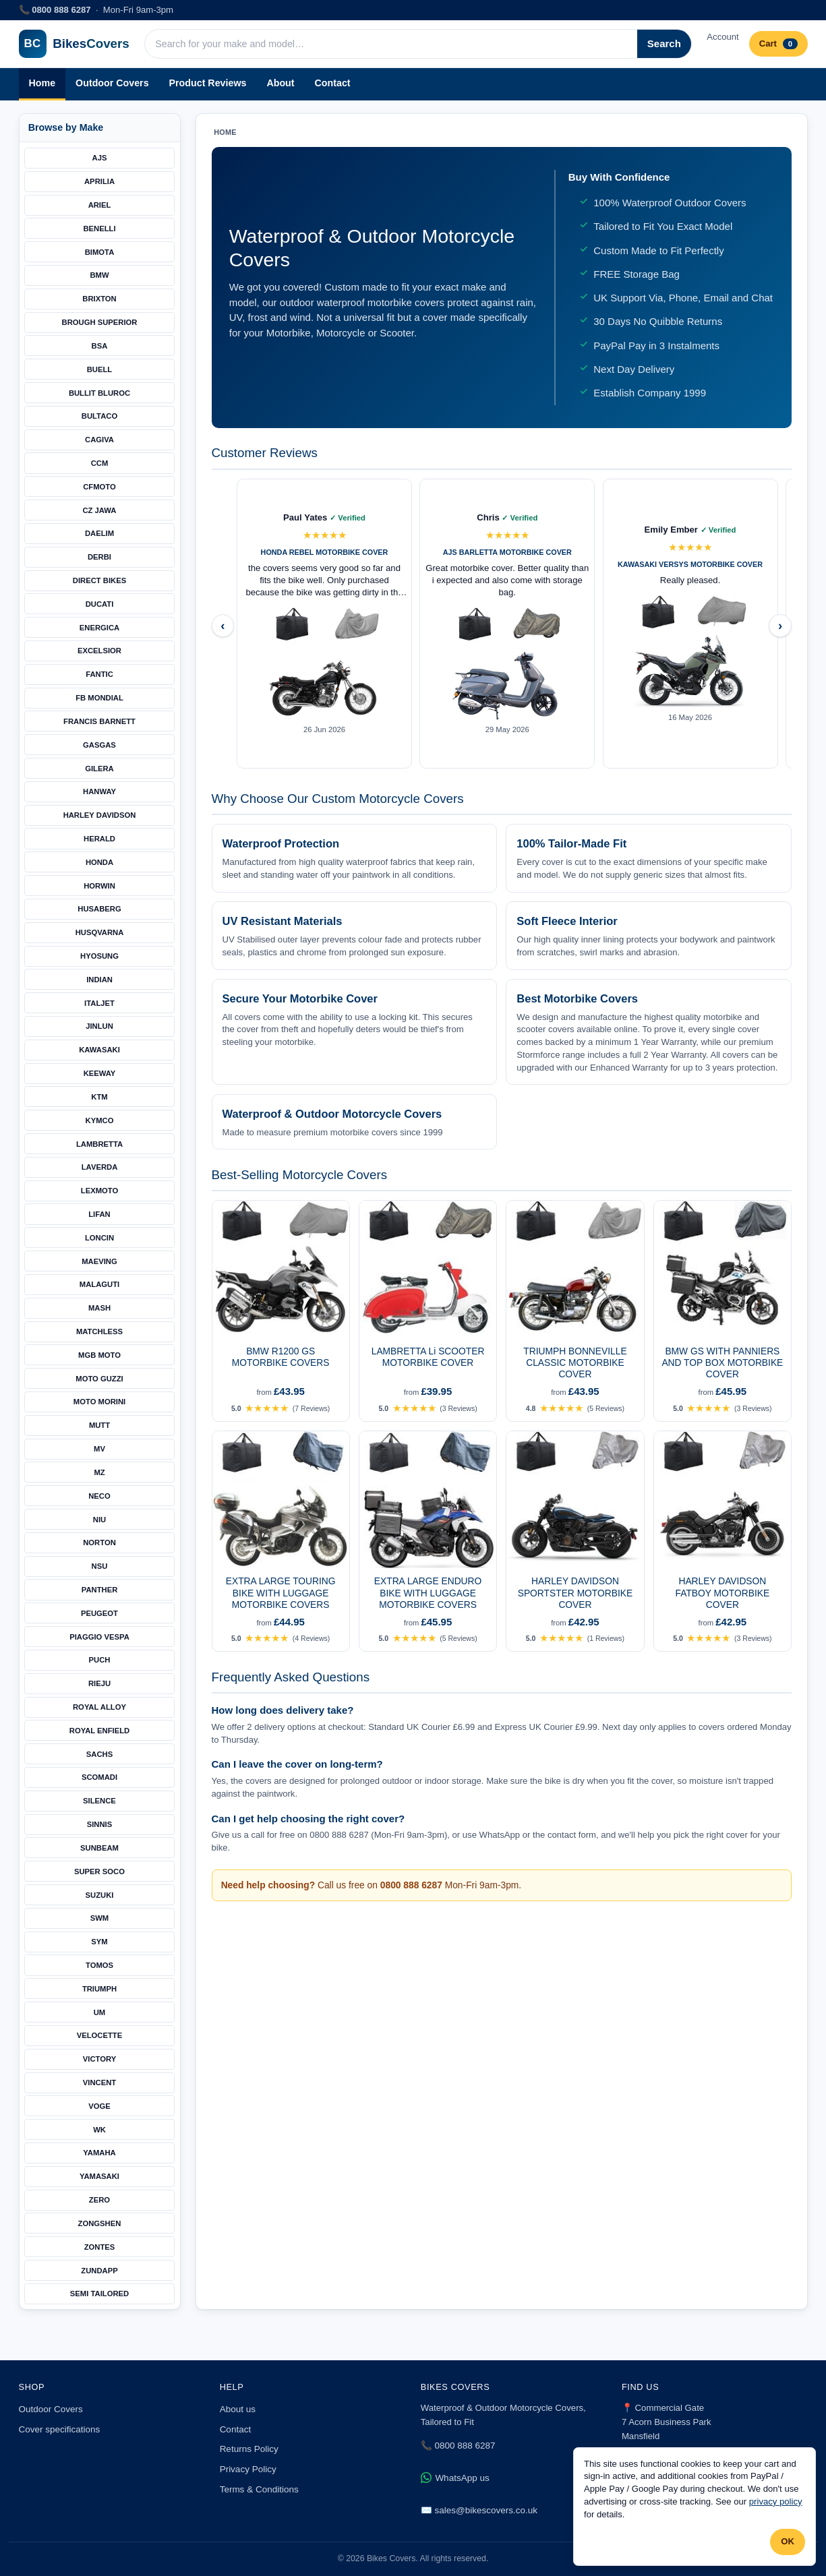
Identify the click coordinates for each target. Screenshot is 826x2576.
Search (664, 43)
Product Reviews (208, 83)
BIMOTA (100, 252)
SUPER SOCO (99, 1871)
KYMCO (100, 1120)
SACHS (99, 1754)
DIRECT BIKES (99, 580)
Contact (333, 83)
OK (787, 2541)
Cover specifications (59, 2429)
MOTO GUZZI (99, 1379)
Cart (778, 43)
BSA (100, 346)
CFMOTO (99, 487)
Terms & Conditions (259, 2489)
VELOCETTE (100, 2035)
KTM (99, 1097)
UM (100, 2012)
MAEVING (99, 1261)
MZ (99, 1472)
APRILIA (99, 181)
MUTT (99, 1425)
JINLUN (99, 1026)
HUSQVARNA (100, 932)
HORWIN (99, 886)
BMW (99, 275)
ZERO (99, 2200)
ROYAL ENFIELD (99, 1731)
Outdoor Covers (112, 83)
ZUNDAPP (99, 2271)
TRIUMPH (99, 1989)
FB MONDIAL (99, 698)
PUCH (100, 1660)
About (280, 83)
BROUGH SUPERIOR (100, 322)
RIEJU (99, 1683)
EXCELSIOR (99, 651)
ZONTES (99, 2247)
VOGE (99, 2106)
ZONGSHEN (99, 2223)
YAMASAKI (99, 2176)
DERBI (99, 557)
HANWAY (99, 791)
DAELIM (99, 533)
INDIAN (99, 980)
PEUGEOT (99, 1613)
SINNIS (100, 1824)
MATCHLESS (99, 1331)
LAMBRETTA (99, 1144)
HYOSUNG (99, 956)
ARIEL (99, 205)
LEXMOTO (99, 1191)
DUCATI (100, 604)
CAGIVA (99, 440)
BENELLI (99, 228)
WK (99, 2130)
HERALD (99, 839)
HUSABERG (99, 909)
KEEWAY (100, 1073)
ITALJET (99, 1003)
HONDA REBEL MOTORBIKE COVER (324, 552)
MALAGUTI (99, 1284)
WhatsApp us (455, 2477)
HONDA (99, 862)
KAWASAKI (99, 1050)
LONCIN (99, 1238)
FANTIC (99, 674)
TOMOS (99, 1965)
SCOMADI (99, 1777)
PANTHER (100, 1590)
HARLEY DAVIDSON (99, 815)
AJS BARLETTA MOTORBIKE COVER (507, 552)
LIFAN (99, 1214)
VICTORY (99, 2059)
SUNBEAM (99, 1848)
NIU (99, 1520)
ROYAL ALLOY (99, 1707)
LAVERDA (100, 1167)
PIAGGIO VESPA (99, 1637)
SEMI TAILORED (99, 2293)
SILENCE (99, 1801)
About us (238, 2409)
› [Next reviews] (780, 625)
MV (99, 1449)
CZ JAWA (99, 510)
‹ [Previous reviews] (222, 625)
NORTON (99, 1542)
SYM (99, 1942)
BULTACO (99, 416)
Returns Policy (249, 2449)
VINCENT (99, 2082)
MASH (99, 1308)
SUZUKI (100, 1895)
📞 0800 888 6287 (458, 2445)
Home (42, 83)
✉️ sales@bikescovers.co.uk (479, 2510)
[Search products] (391, 44)
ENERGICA (99, 628)
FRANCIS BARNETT (99, 721)
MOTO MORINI (99, 1402)
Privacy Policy (248, 2469)
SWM (99, 1918)
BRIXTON (99, 299)
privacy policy (775, 2501)
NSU (100, 1566)
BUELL (100, 369)
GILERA (99, 769)
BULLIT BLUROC (99, 393)
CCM (100, 463)
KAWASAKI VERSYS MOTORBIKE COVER (690, 564)
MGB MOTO (99, 1355)
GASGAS (99, 745)
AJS (99, 158)
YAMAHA (99, 2153)
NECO (99, 1496)
